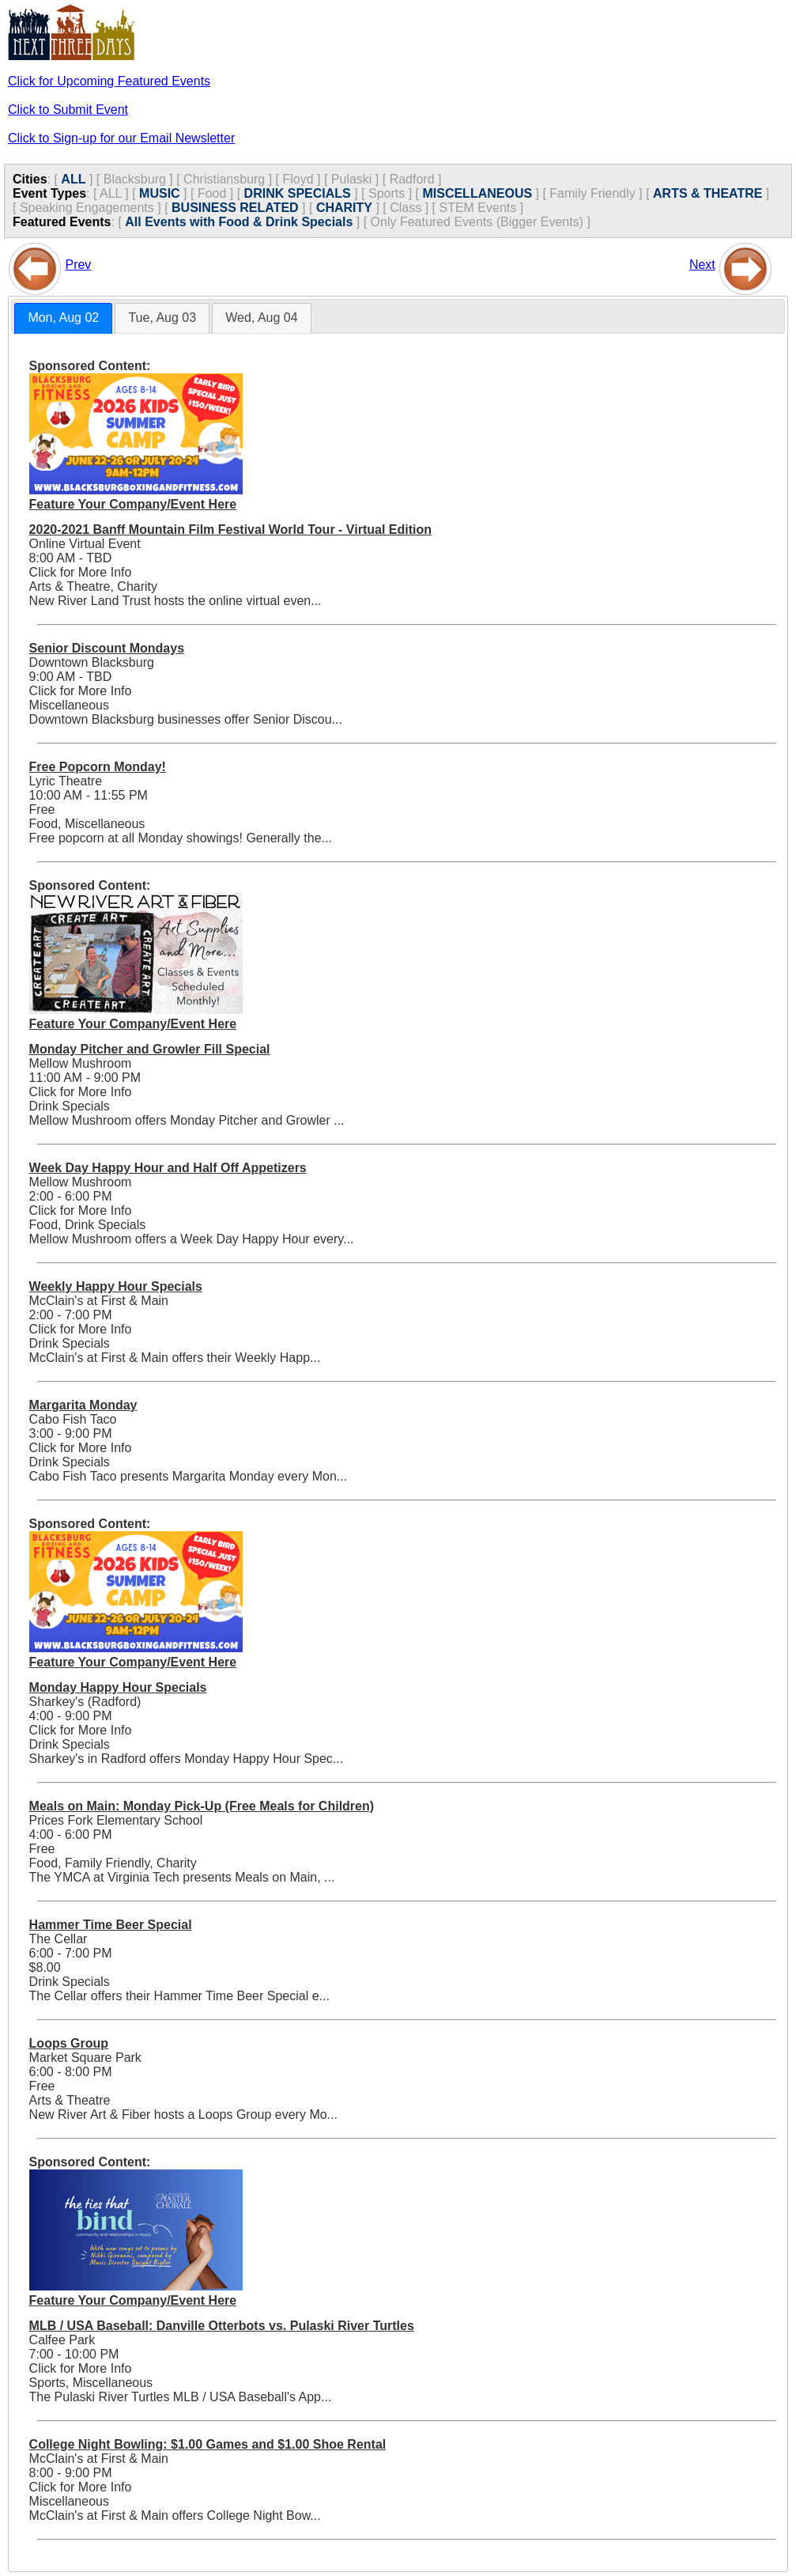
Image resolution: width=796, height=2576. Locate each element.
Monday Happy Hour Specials (118, 1687)
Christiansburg (224, 179)
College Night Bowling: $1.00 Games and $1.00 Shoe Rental (208, 2444)
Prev (78, 264)
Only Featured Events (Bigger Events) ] (480, 222)
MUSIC (159, 193)
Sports (386, 193)
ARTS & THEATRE (707, 193)
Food (212, 193)
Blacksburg (135, 179)
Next (702, 264)
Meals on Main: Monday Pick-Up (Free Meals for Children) (202, 1806)
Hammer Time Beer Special (110, 1924)
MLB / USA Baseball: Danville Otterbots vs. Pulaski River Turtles (221, 2325)
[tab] (63, 318)
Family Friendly (592, 193)
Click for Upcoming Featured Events (109, 81)
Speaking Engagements (87, 207)
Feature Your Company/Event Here (133, 504)
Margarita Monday (83, 1405)
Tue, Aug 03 (162, 317)
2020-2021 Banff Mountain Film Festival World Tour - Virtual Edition (230, 529)
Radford (412, 179)
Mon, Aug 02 (63, 317)
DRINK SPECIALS (297, 193)
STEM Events (477, 207)
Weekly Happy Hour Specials (115, 1286)
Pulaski (351, 179)
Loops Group (68, 2043)
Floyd (297, 179)
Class (405, 207)
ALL (73, 179)
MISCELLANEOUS (477, 193)
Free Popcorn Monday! (97, 767)
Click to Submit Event (68, 109)
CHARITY (344, 207)
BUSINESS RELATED (235, 207)
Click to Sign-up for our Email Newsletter (121, 138)
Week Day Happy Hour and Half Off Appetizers (168, 1168)
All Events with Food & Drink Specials (239, 222)
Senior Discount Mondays (106, 648)
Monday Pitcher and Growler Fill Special (149, 1049)
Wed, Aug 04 (261, 317)
